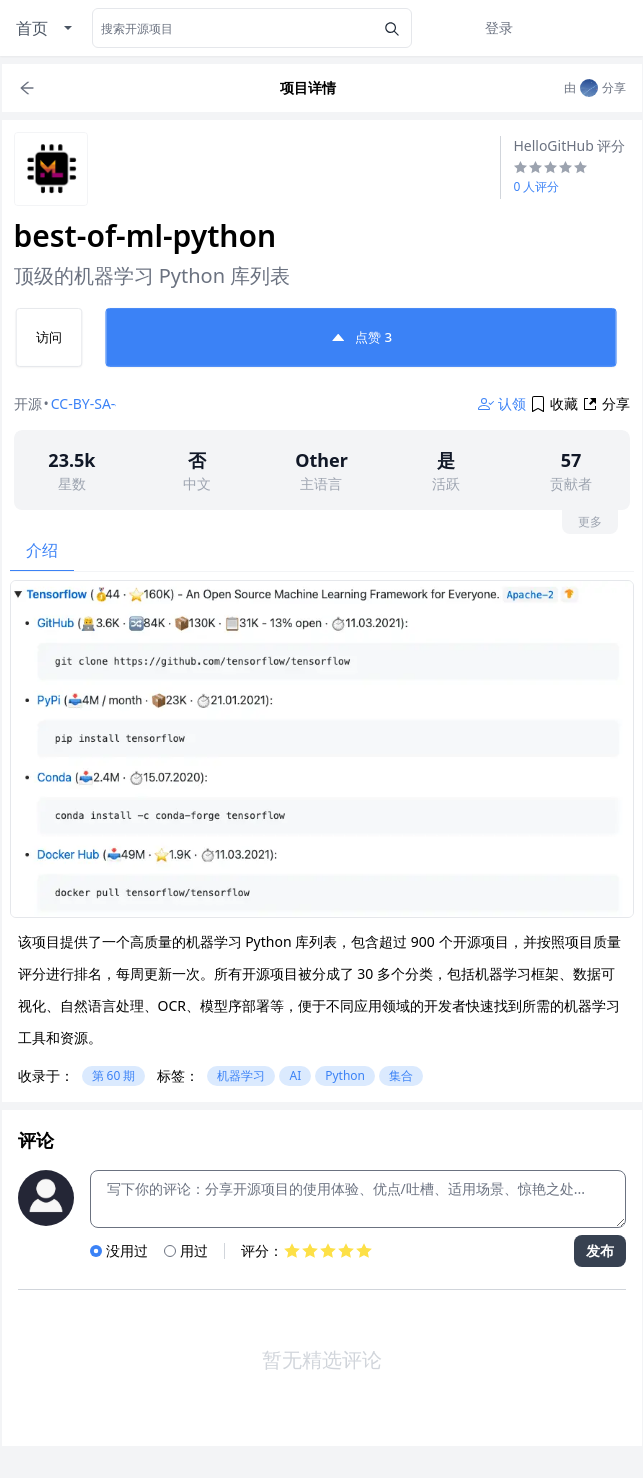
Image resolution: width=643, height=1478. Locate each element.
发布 (600, 1250)
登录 (499, 27)
